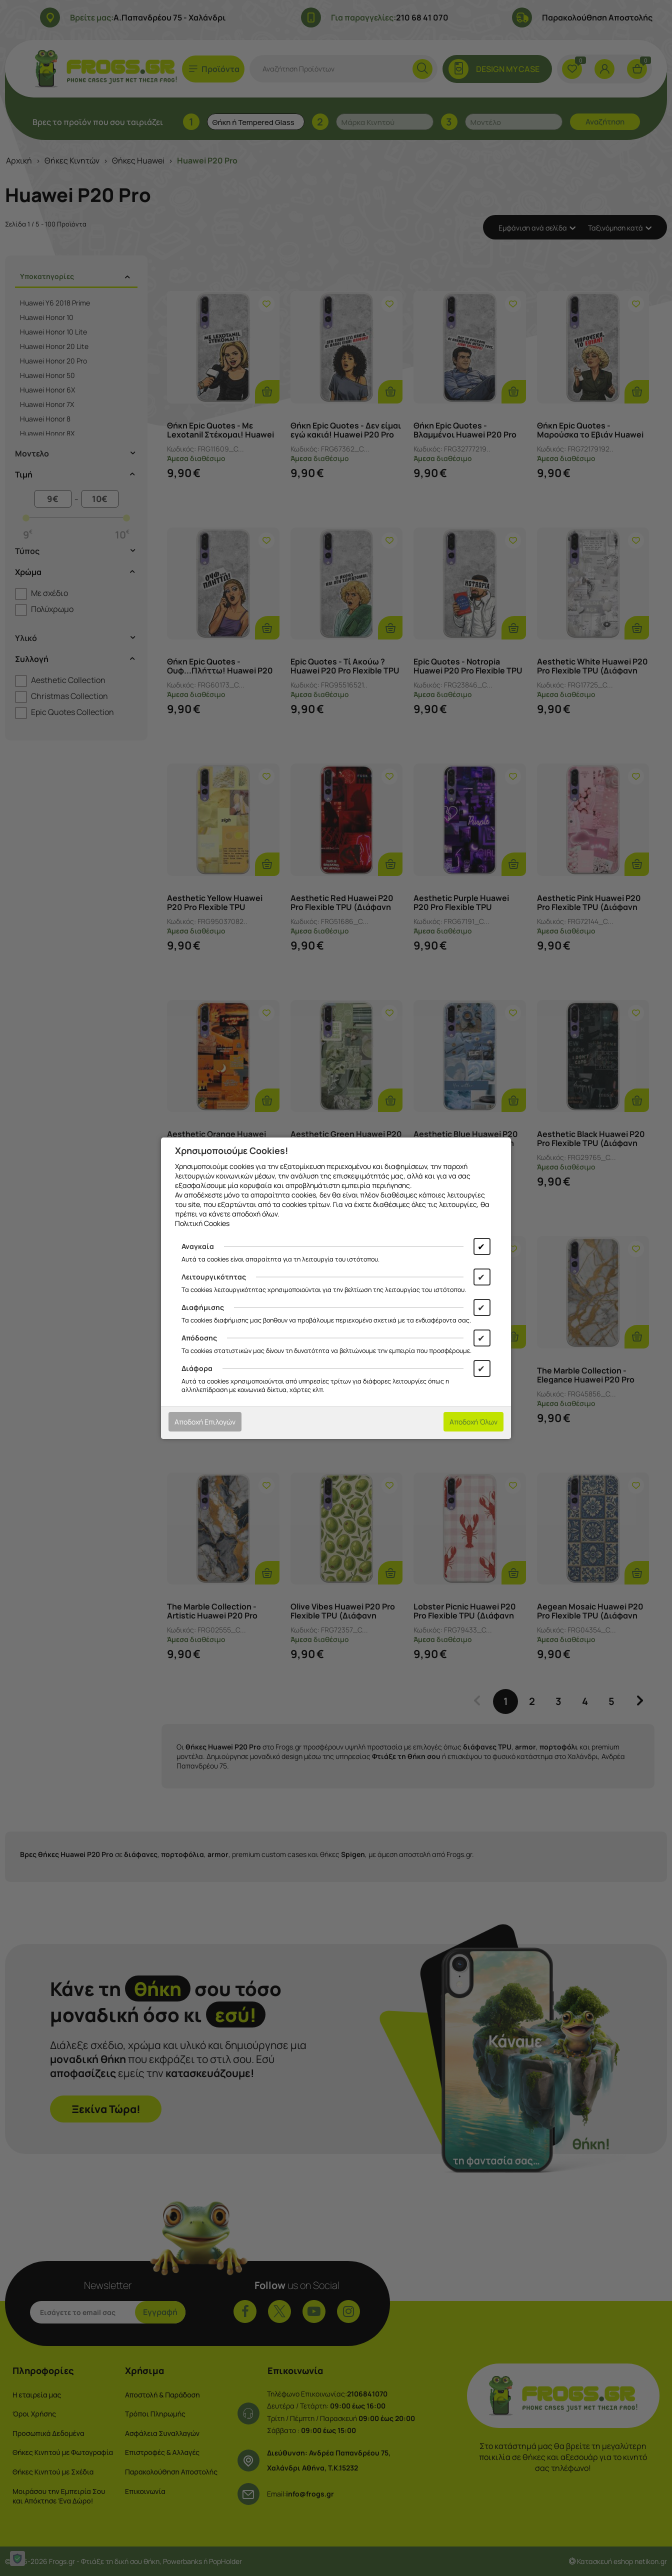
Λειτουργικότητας (214, 1277)
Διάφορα (197, 1368)
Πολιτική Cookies (202, 1223)
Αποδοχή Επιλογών (205, 1421)
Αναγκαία (198, 1246)
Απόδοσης (199, 1337)
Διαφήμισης (203, 1307)
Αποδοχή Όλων (474, 1421)
